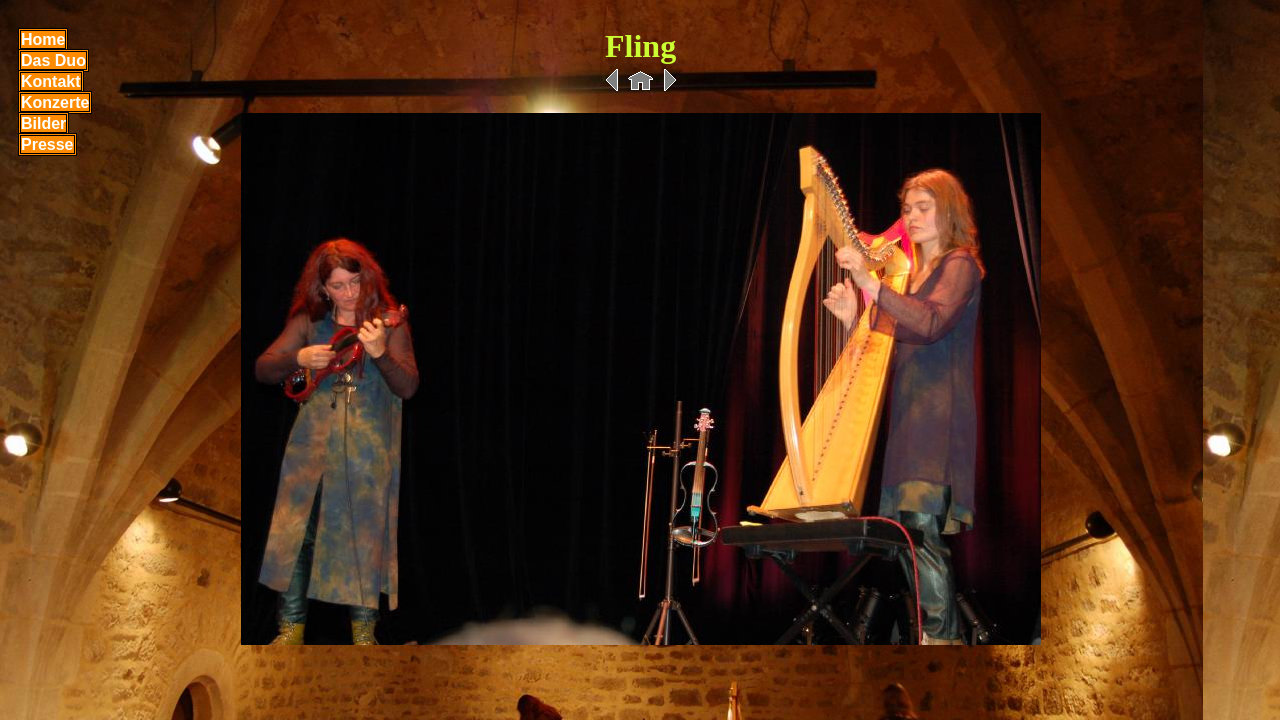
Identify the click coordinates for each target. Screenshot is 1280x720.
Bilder (43, 123)
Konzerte (55, 102)
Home (43, 39)
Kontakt (51, 81)
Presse (47, 144)
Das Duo (53, 60)
